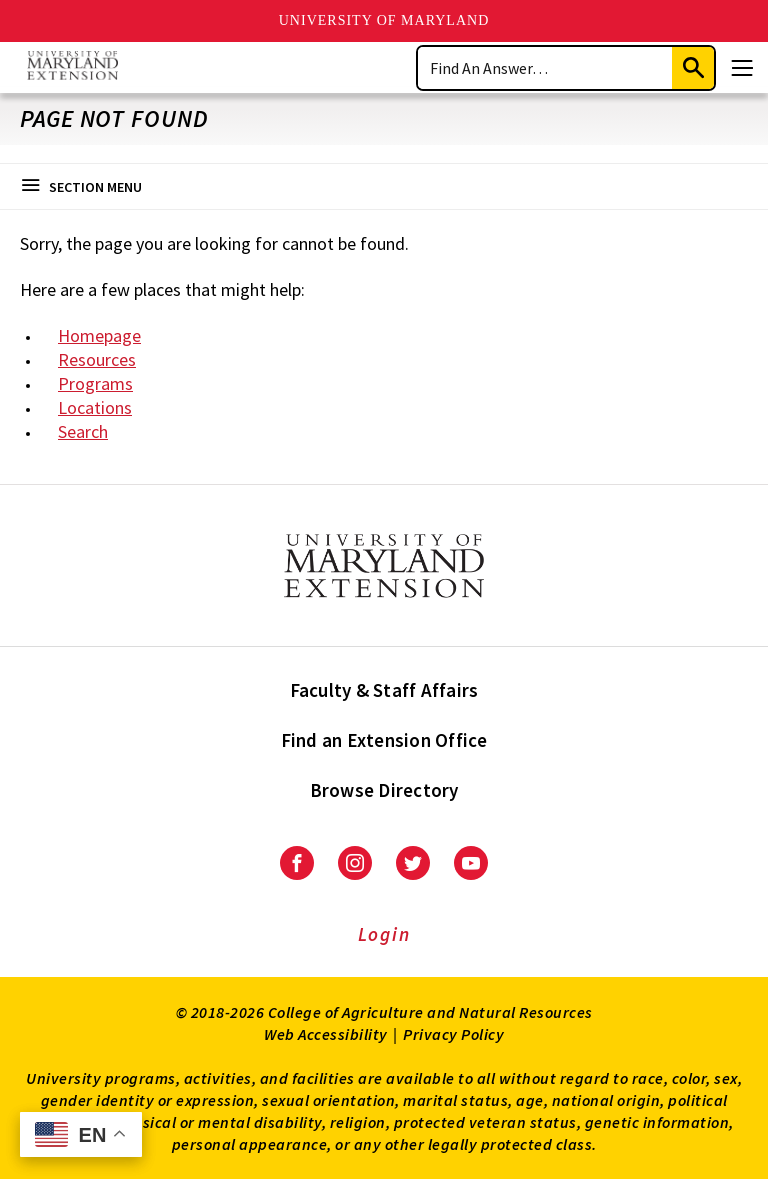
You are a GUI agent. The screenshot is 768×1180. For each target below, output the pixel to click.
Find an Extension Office (384, 740)
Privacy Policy (453, 1034)
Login (384, 934)
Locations (95, 407)
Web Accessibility (326, 1034)
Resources (97, 359)
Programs (95, 383)
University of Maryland (384, 20)
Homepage (99, 335)
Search (83, 431)
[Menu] (742, 68)
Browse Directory (384, 790)
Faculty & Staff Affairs (384, 690)
